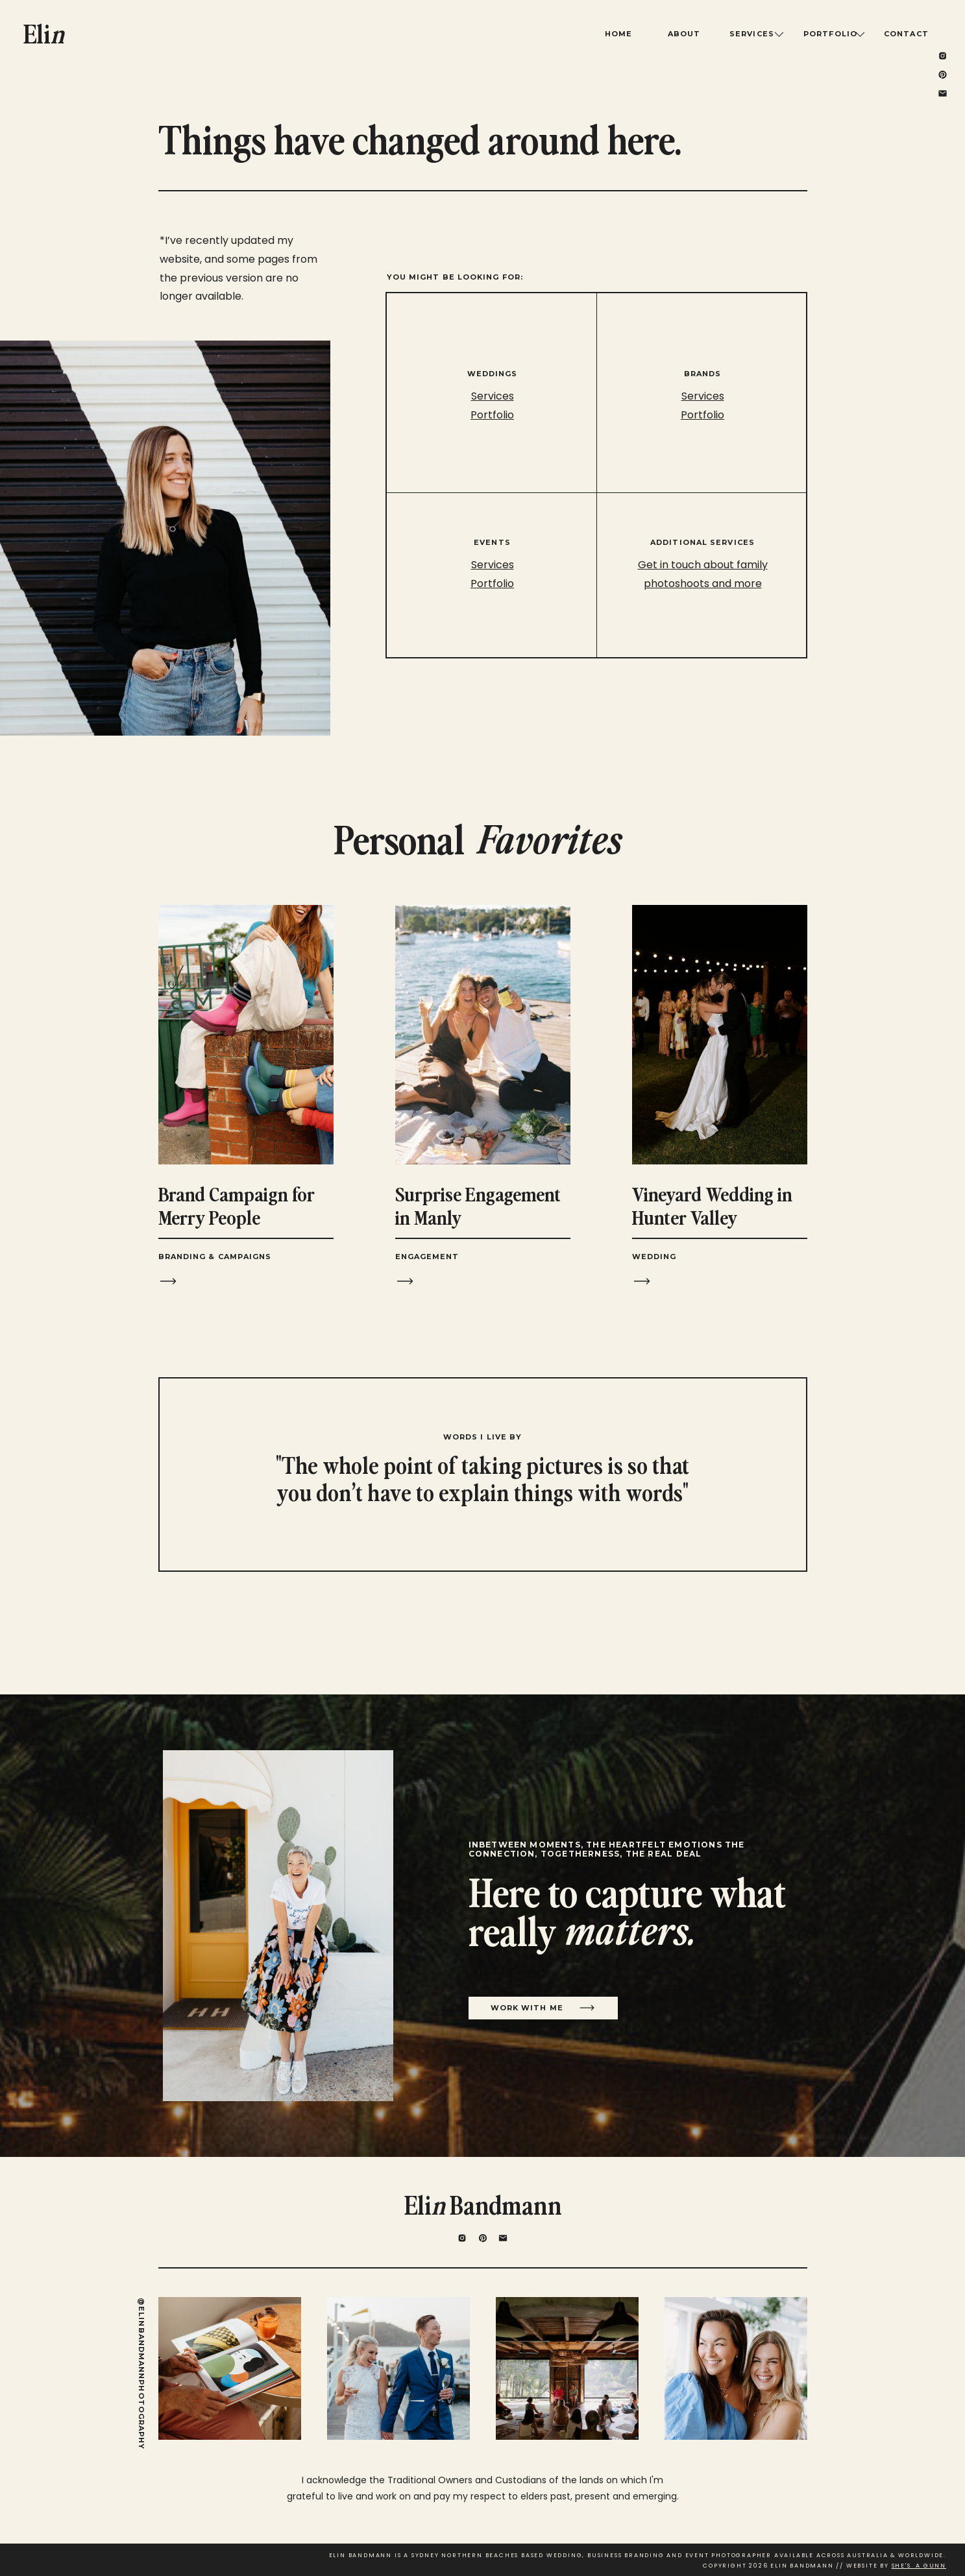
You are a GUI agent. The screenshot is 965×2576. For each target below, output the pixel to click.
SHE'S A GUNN (919, 2566)
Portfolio (702, 414)
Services (702, 396)
